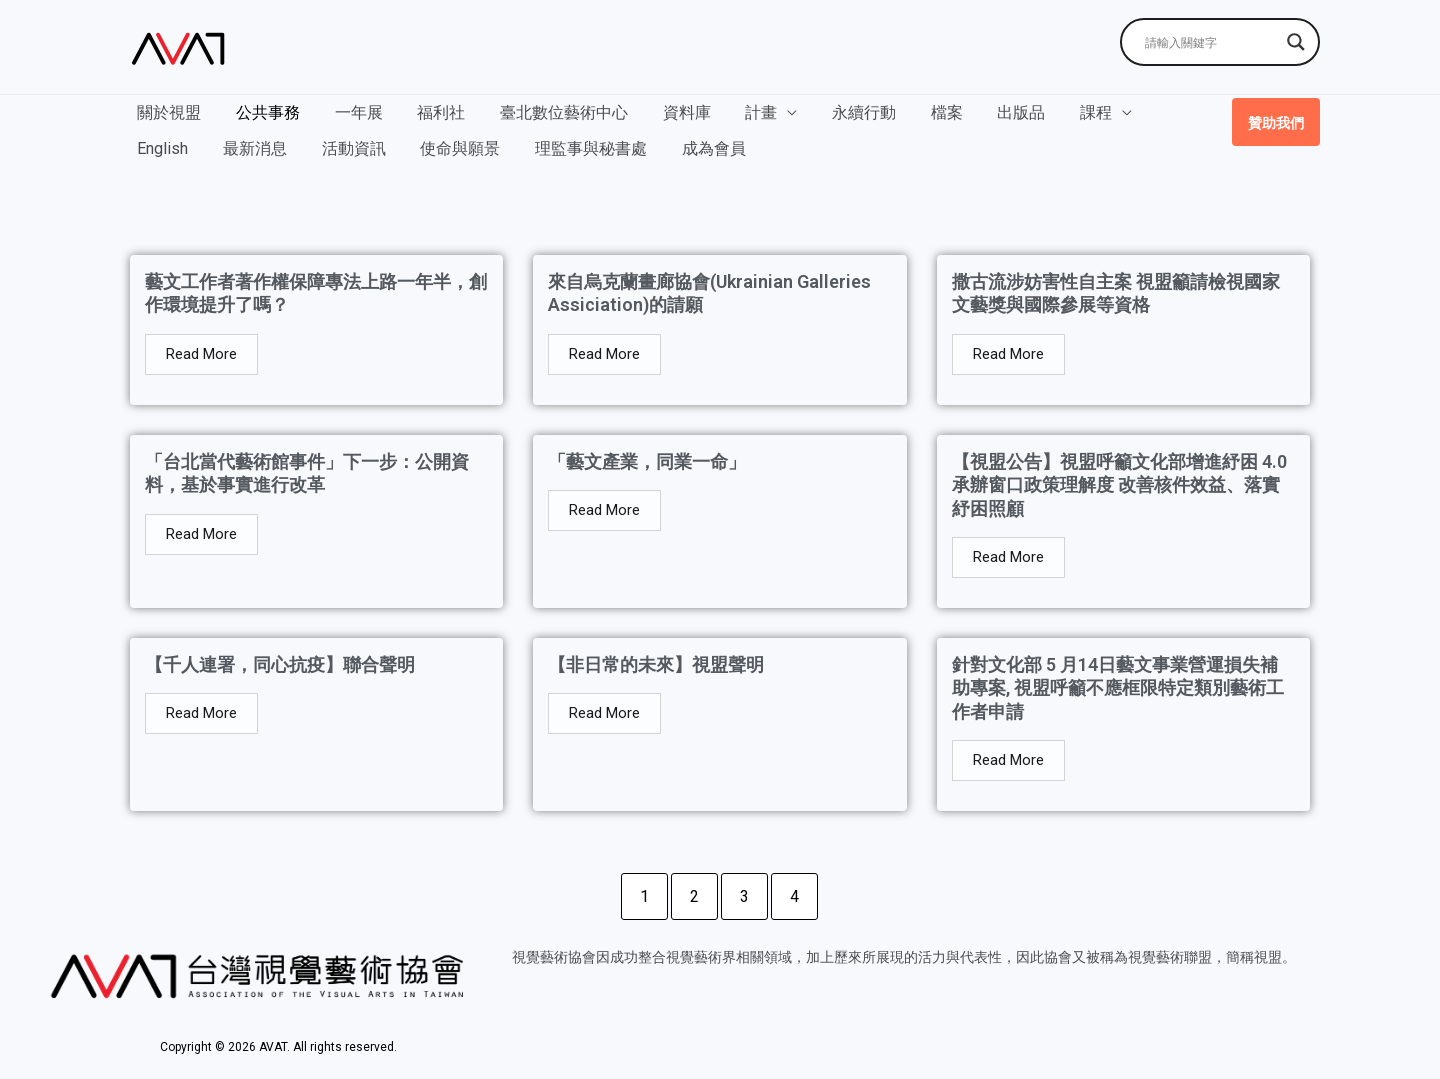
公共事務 (264, 112)
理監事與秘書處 (496, 142)
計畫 (744, 112)
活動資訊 (264, 142)
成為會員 (616, 142)
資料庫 (672, 112)
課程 (1068, 112)
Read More (201, 354)
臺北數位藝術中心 (552, 112)
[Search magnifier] (1296, 42)
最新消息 (168, 142)
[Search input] (1211, 42)
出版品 (996, 112)
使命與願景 (368, 142)
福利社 (432, 112)
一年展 (352, 112)
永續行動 (844, 112)
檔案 (924, 112)
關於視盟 (168, 112)
